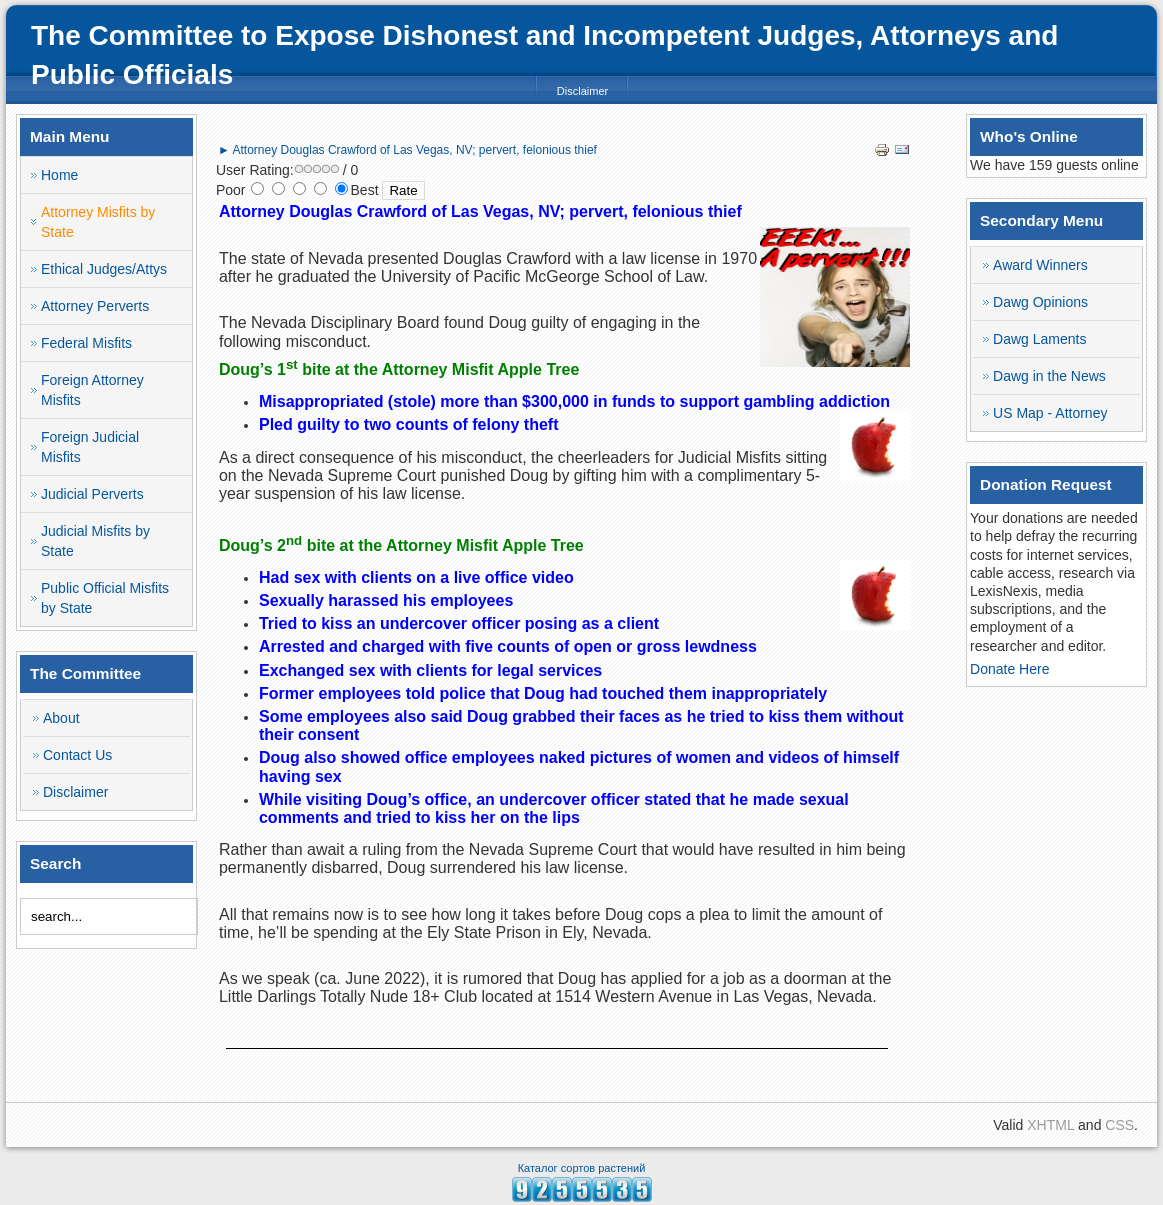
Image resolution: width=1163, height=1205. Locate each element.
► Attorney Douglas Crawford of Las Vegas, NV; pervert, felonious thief (407, 150)
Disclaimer (582, 91)
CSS (1119, 1125)
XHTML (1050, 1125)
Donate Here (1009, 669)
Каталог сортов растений (582, 1168)
